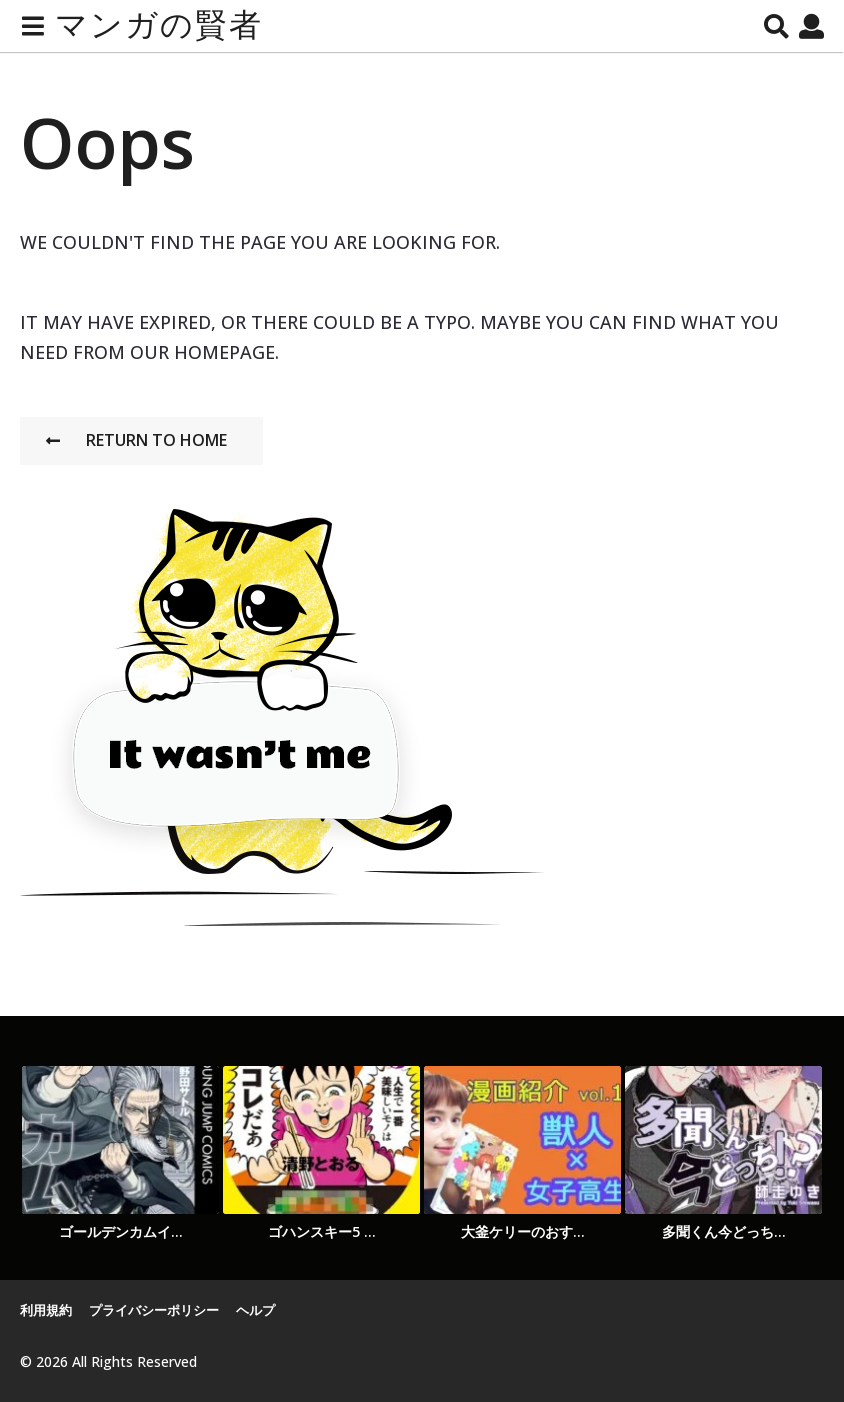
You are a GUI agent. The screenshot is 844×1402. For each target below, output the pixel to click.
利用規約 (46, 1310)
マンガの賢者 (159, 26)
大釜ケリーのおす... (523, 1231)
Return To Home (136, 440)
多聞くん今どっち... (724, 1231)
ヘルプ (255, 1310)
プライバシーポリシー (154, 1310)
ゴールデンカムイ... (121, 1231)
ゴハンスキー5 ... (322, 1231)
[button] (32, 26)
